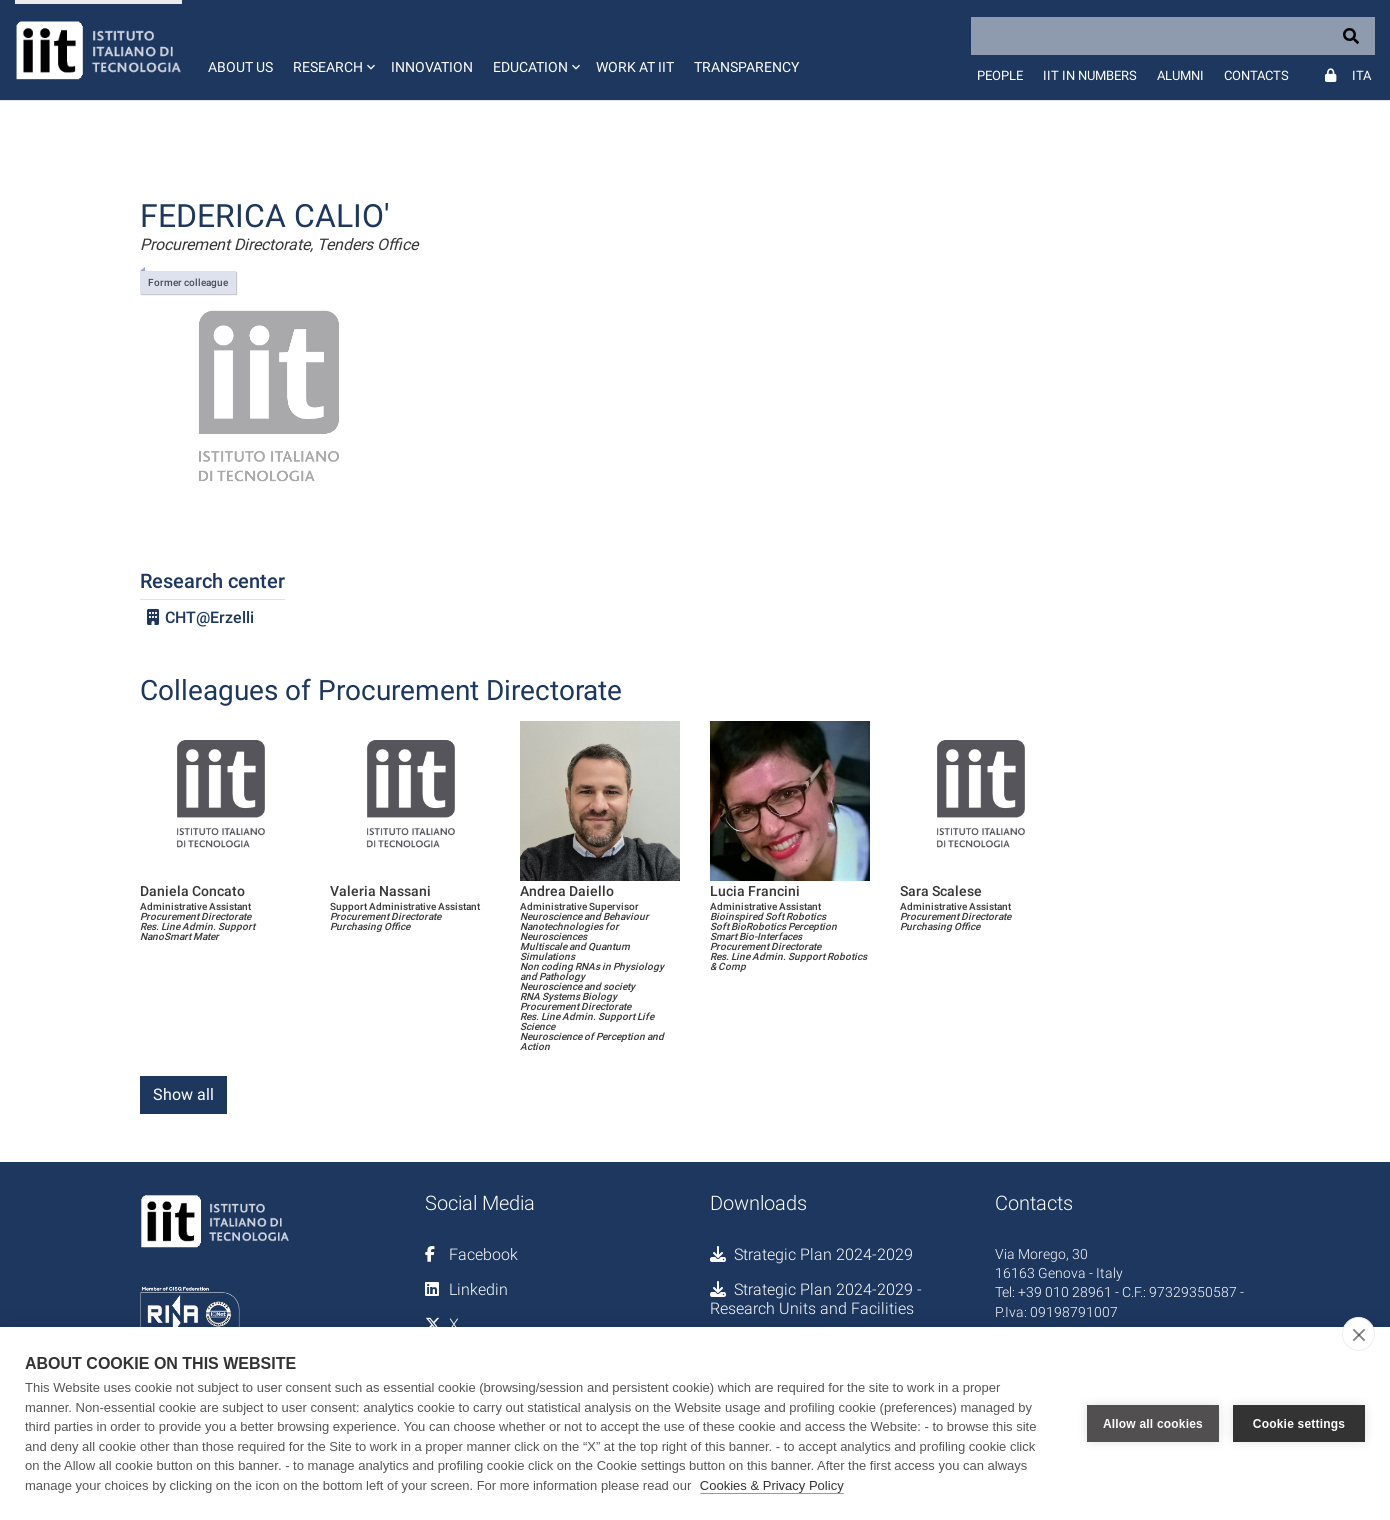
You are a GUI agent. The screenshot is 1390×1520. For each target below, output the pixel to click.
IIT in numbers (1090, 75)
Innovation (432, 67)
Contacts (1256, 75)
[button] (332, 50)
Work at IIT (635, 67)
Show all (183, 1094)
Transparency (746, 67)
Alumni (1180, 75)
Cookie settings (1299, 1424)
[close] (1358, 1334)
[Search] (1173, 36)
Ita (1361, 75)
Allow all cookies (1153, 1424)
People (1000, 75)
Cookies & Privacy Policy (772, 1485)
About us (240, 67)
